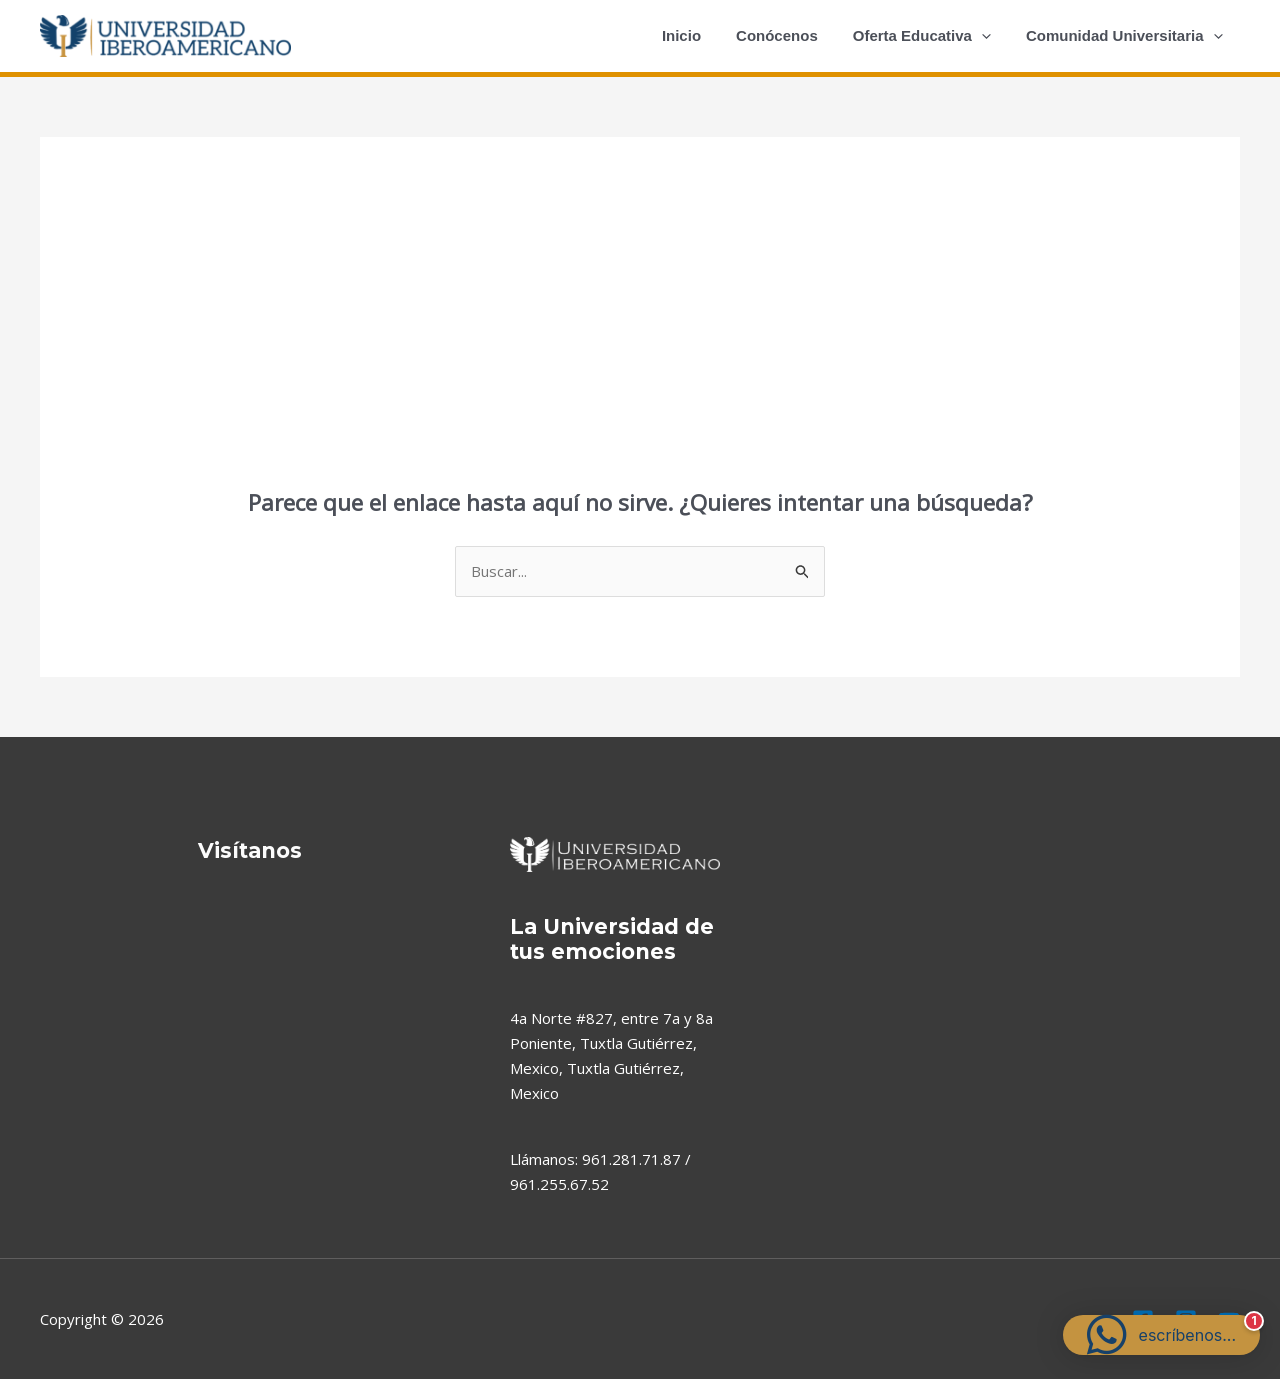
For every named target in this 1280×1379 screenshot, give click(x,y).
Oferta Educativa (929, 36)
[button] (1161, 1335)
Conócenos (790, 35)
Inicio (698, 35)
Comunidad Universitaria (1126, 36)
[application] (988, 36)
